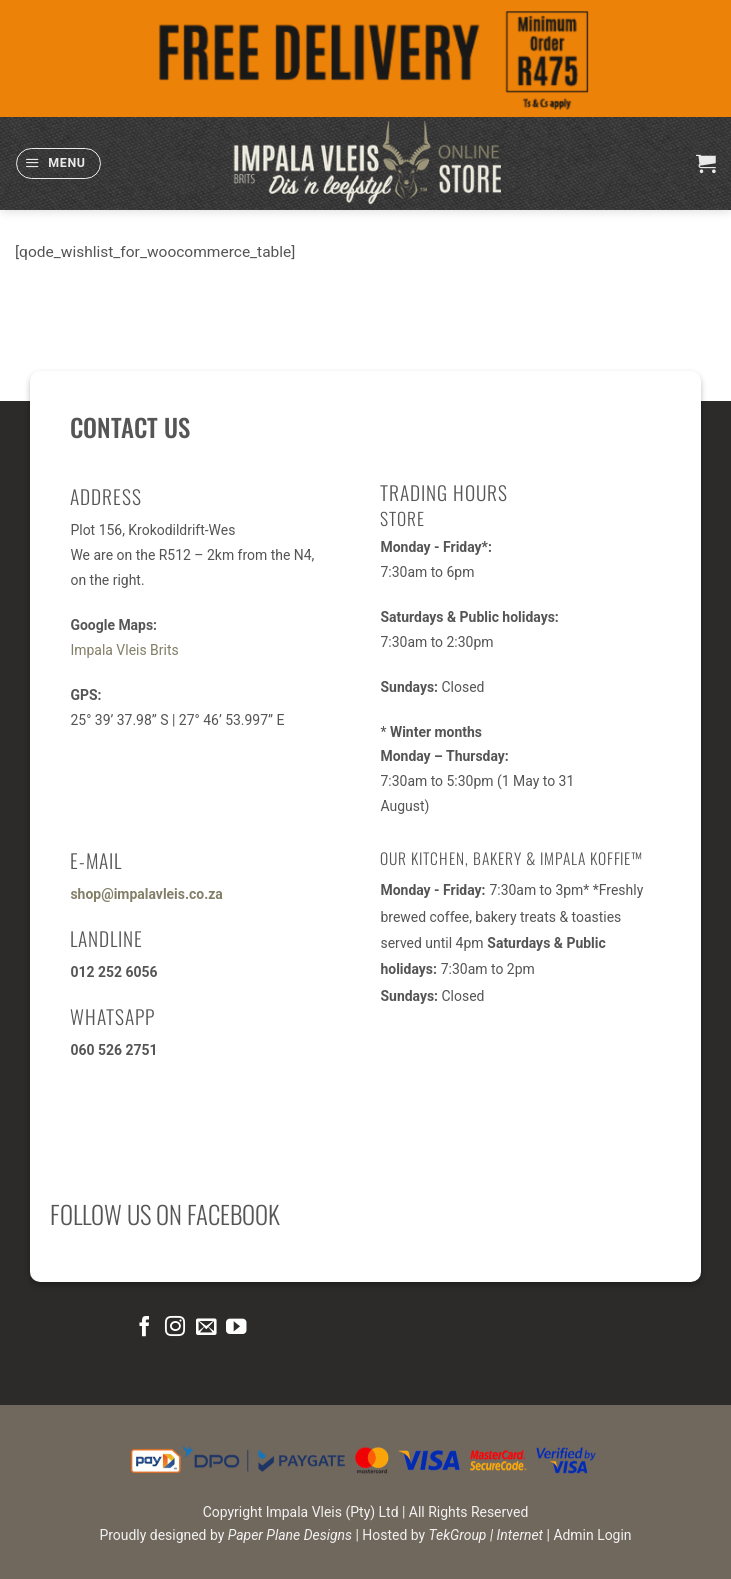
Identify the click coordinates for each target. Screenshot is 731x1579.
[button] (58, 163)
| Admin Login (589, 1535)
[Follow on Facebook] (144, 1327)
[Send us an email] (205, 1327)
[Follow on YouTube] (236, 1327)
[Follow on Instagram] (175, 1327)
